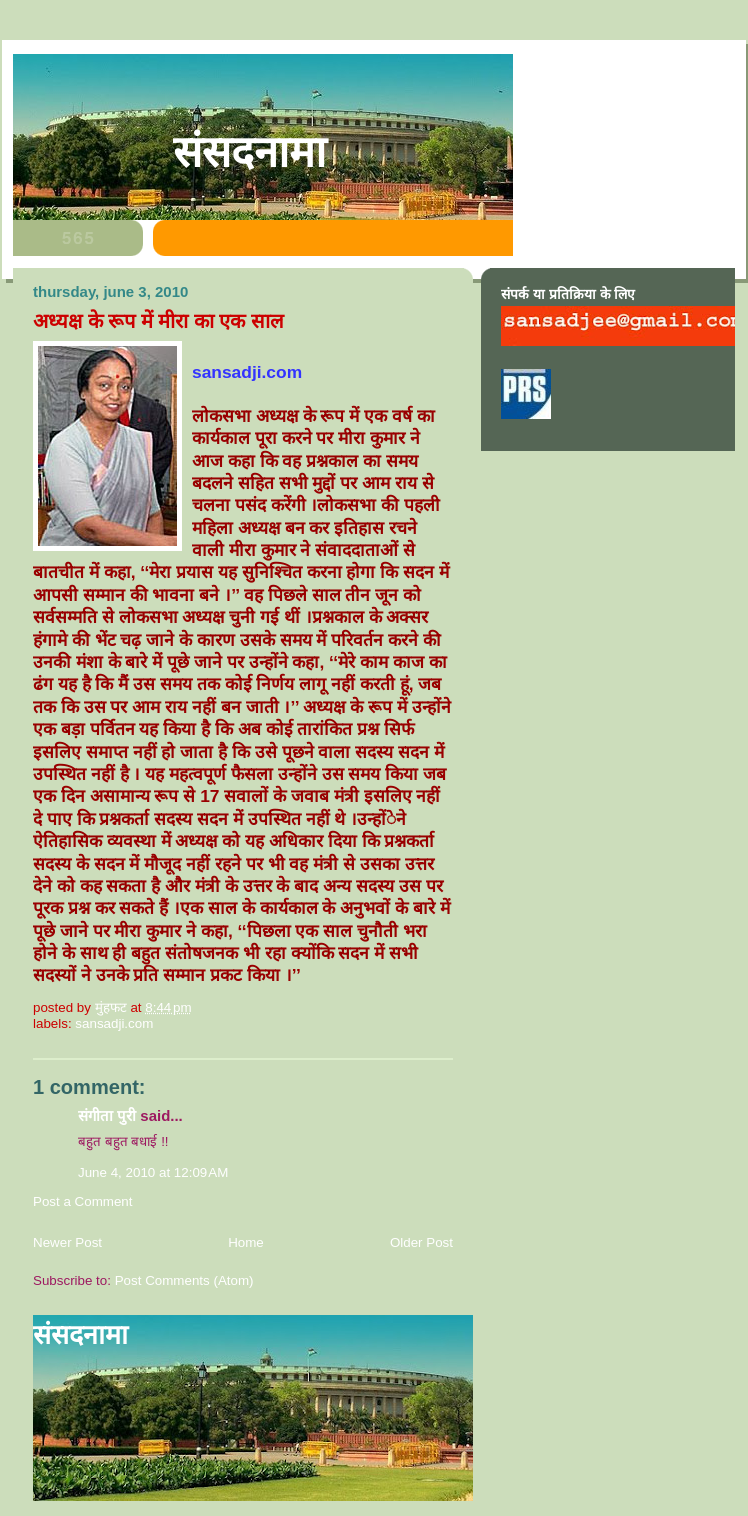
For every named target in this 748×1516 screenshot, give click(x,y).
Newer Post (67, 1242)
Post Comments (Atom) (184, 1280)
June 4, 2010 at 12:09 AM (153, 1172)
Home (246, 1242)
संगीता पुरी (109, 1115)
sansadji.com (114, 1023)
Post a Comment (83, 1201)
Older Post (421, 1242)
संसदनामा (249, 152)
